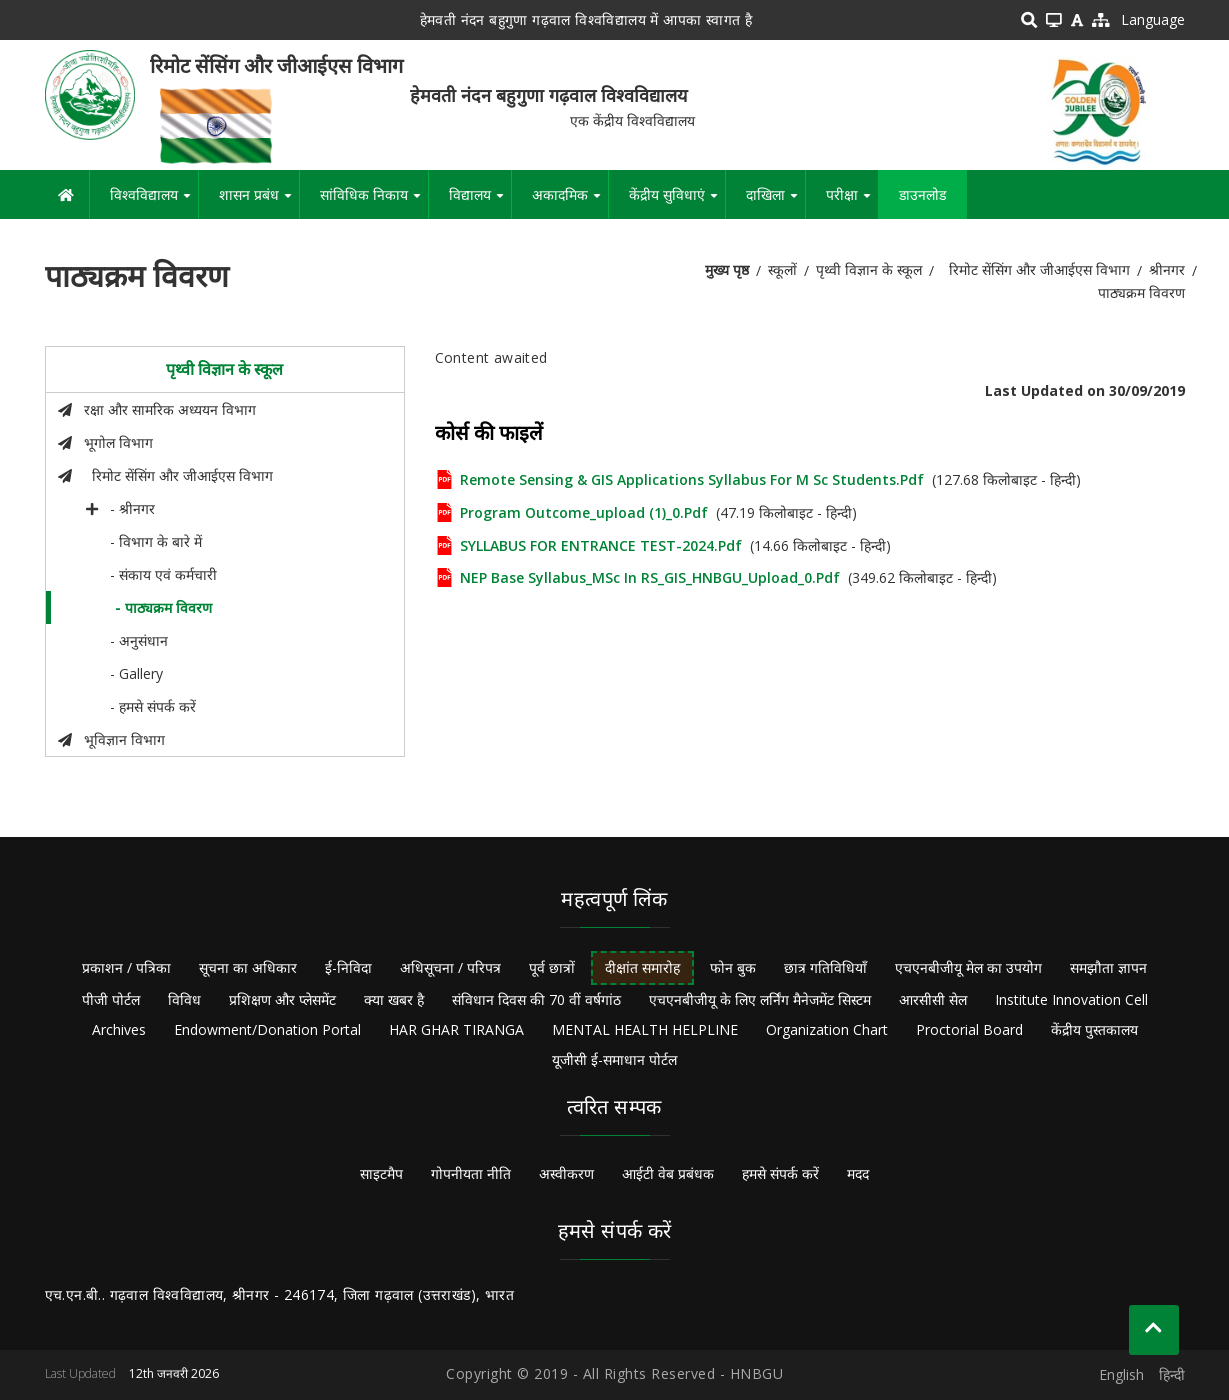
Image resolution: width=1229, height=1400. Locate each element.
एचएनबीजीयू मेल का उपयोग (968, 967)
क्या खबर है (394, 999)
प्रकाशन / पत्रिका (126, 967)
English (1121, 1374)
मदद (858, 1173)
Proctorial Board (969, 1029)
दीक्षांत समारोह (642, 967)
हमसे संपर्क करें (780, 1173)
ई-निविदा (348, 967)
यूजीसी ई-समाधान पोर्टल (614, 1059)
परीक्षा (852, 202)
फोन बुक (733, 967)
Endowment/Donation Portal (267, 1029)
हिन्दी (1172, 1374)
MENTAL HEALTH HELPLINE (645, 1029)
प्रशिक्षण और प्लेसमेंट (282, 999)
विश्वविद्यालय (154, 202)
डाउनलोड (922, 194)
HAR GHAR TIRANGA (456, 1029)
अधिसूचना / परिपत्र (450, 967)
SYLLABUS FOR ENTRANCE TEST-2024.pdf (601, 545)
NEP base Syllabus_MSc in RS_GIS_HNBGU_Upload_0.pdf (650, 577)
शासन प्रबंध (259, 202)
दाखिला (775, 202)
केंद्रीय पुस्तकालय (1094, 1029)
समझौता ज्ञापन (1108, 967)
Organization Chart (827, 1029)
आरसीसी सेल (933, 999)
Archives (119, 1029)
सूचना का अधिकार (248, 967)
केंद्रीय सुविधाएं (677, 202)
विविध (184, 999)
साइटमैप (381, 1173)
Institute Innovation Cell (1071, 999)
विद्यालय (480, 202)
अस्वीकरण (566, 1173)
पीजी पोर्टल (111, 999)
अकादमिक (570, 202)
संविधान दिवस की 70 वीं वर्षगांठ (536, 999)
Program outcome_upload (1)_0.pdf (584, 512)
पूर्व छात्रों (552, 967)
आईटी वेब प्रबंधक (668, 1173)
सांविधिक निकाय (374, 202)
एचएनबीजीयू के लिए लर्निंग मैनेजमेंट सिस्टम (760, 999)
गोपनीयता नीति (471, 1173)
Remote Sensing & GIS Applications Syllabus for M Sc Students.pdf (692, 479)
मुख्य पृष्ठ (727, 269)
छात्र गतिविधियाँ (825, 967)
